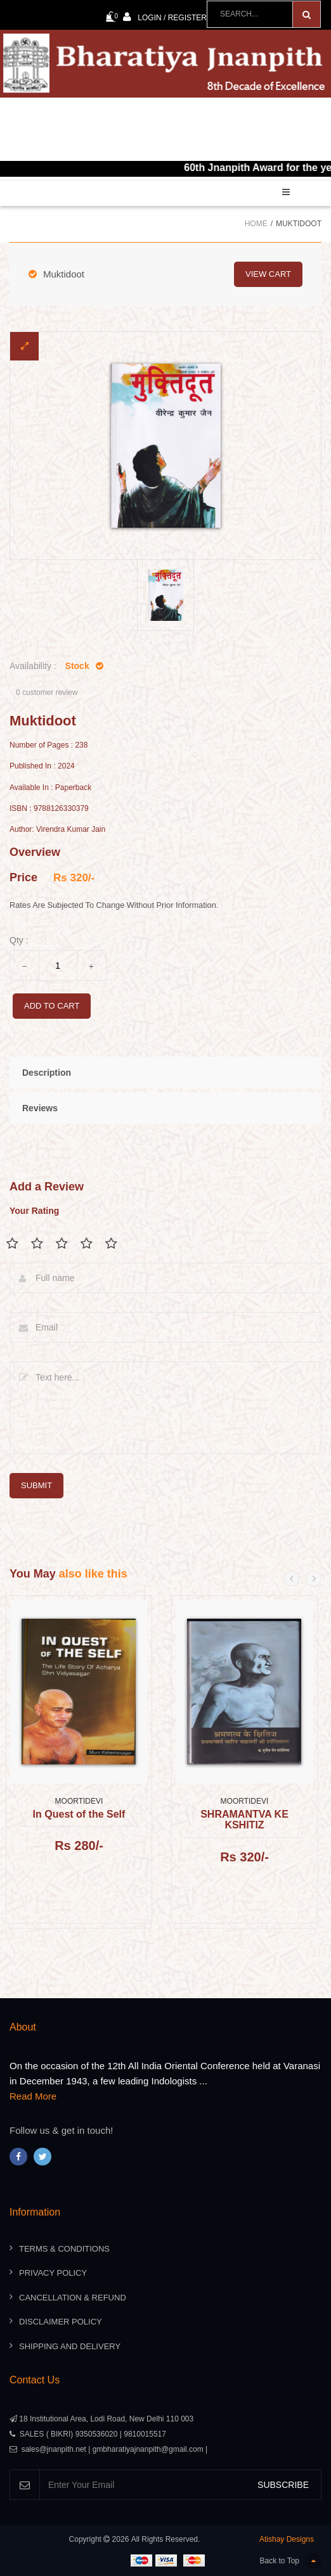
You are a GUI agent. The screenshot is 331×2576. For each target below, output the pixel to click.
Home (256, 223)
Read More (33, 2096)
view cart (268, 274)
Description (46, 1073)
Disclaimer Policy (60, 2321)
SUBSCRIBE (283, 2485)
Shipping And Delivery (69, 2346)
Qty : (19, 940)
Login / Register (165, 16)
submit (36, 1485)
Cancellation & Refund (72, 2297)
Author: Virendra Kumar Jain (57, 830)
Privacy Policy (53, 2273)
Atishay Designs (286, 2539)
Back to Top (290, 2561)
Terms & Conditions (64, 2249)
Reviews (40, 1108)
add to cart (51, 1006)
